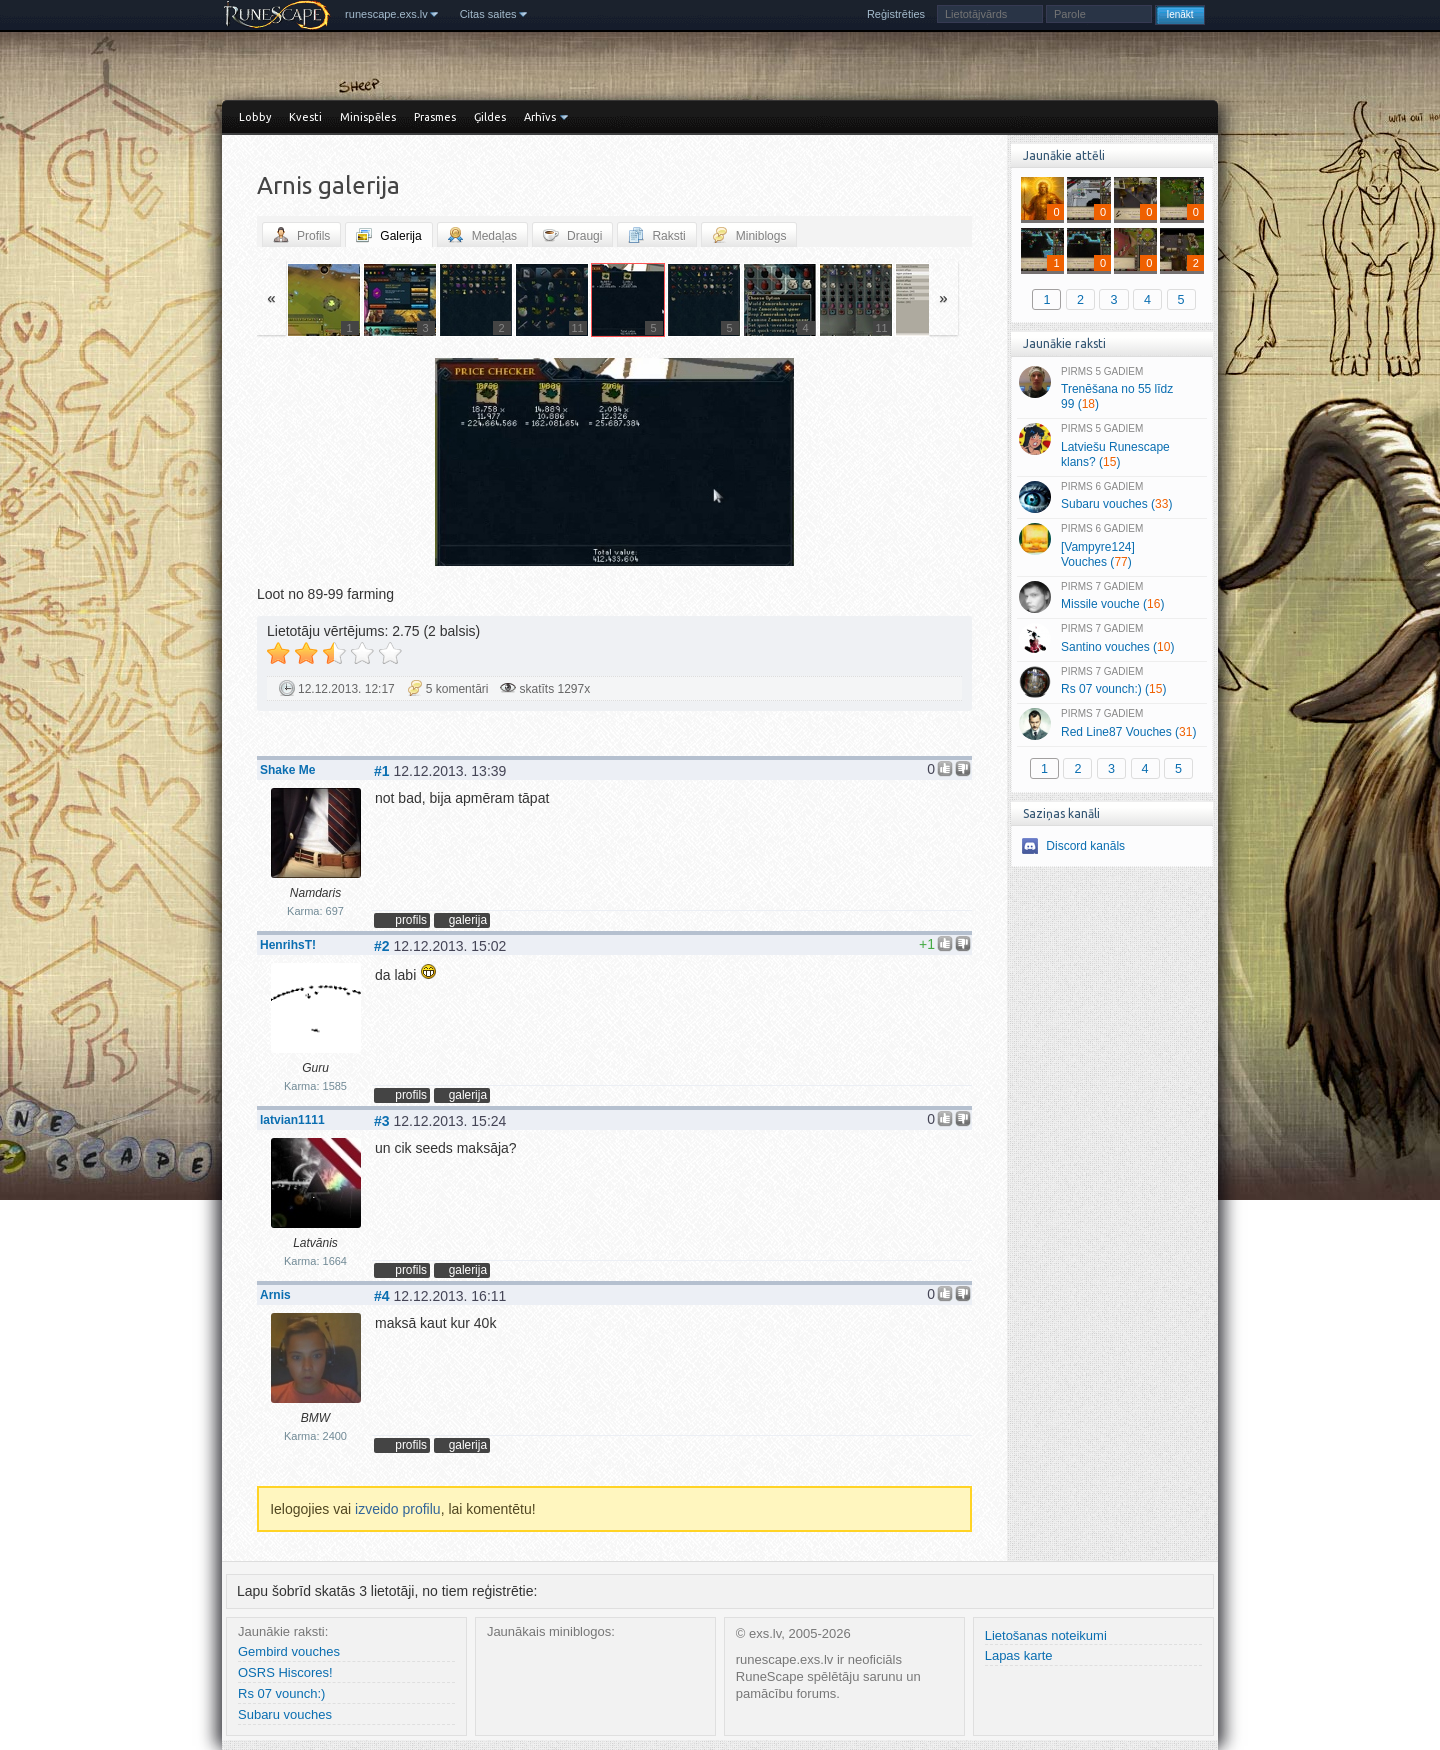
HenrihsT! (288, 945)
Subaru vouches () (1111, 497)
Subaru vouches (285, 1714)
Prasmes (435, 117)
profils (411, 920)
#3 (382, 1121)
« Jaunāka (375, 464)
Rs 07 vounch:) (281, 1693)
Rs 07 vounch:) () (1111, 682)
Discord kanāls (1085, 846)
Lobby (255, 117)
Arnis (275, 1295)
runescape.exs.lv (386, 14)
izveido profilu (398, 1509)
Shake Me (287, 770)
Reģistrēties (896, 14)
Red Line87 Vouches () (1111, 724)
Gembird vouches (289, 1651)
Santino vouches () (1111, 639)
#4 (382, 1296)
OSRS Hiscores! (285, 1672)
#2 (382, 946)
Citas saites (488, 14)
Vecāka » (854, 464)
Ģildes (490, 117)
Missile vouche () (1111, 597)
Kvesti (305, 117)
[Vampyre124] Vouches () (1111, 546)
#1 (382, 771)
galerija (468, 920)
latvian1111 (292, 1120)
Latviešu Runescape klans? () (1111, 446)
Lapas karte (1019, 1655)
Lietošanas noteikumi (1046, 1635)
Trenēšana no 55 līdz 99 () (1111, 389)
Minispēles (368, 117)
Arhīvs (540, 117)
